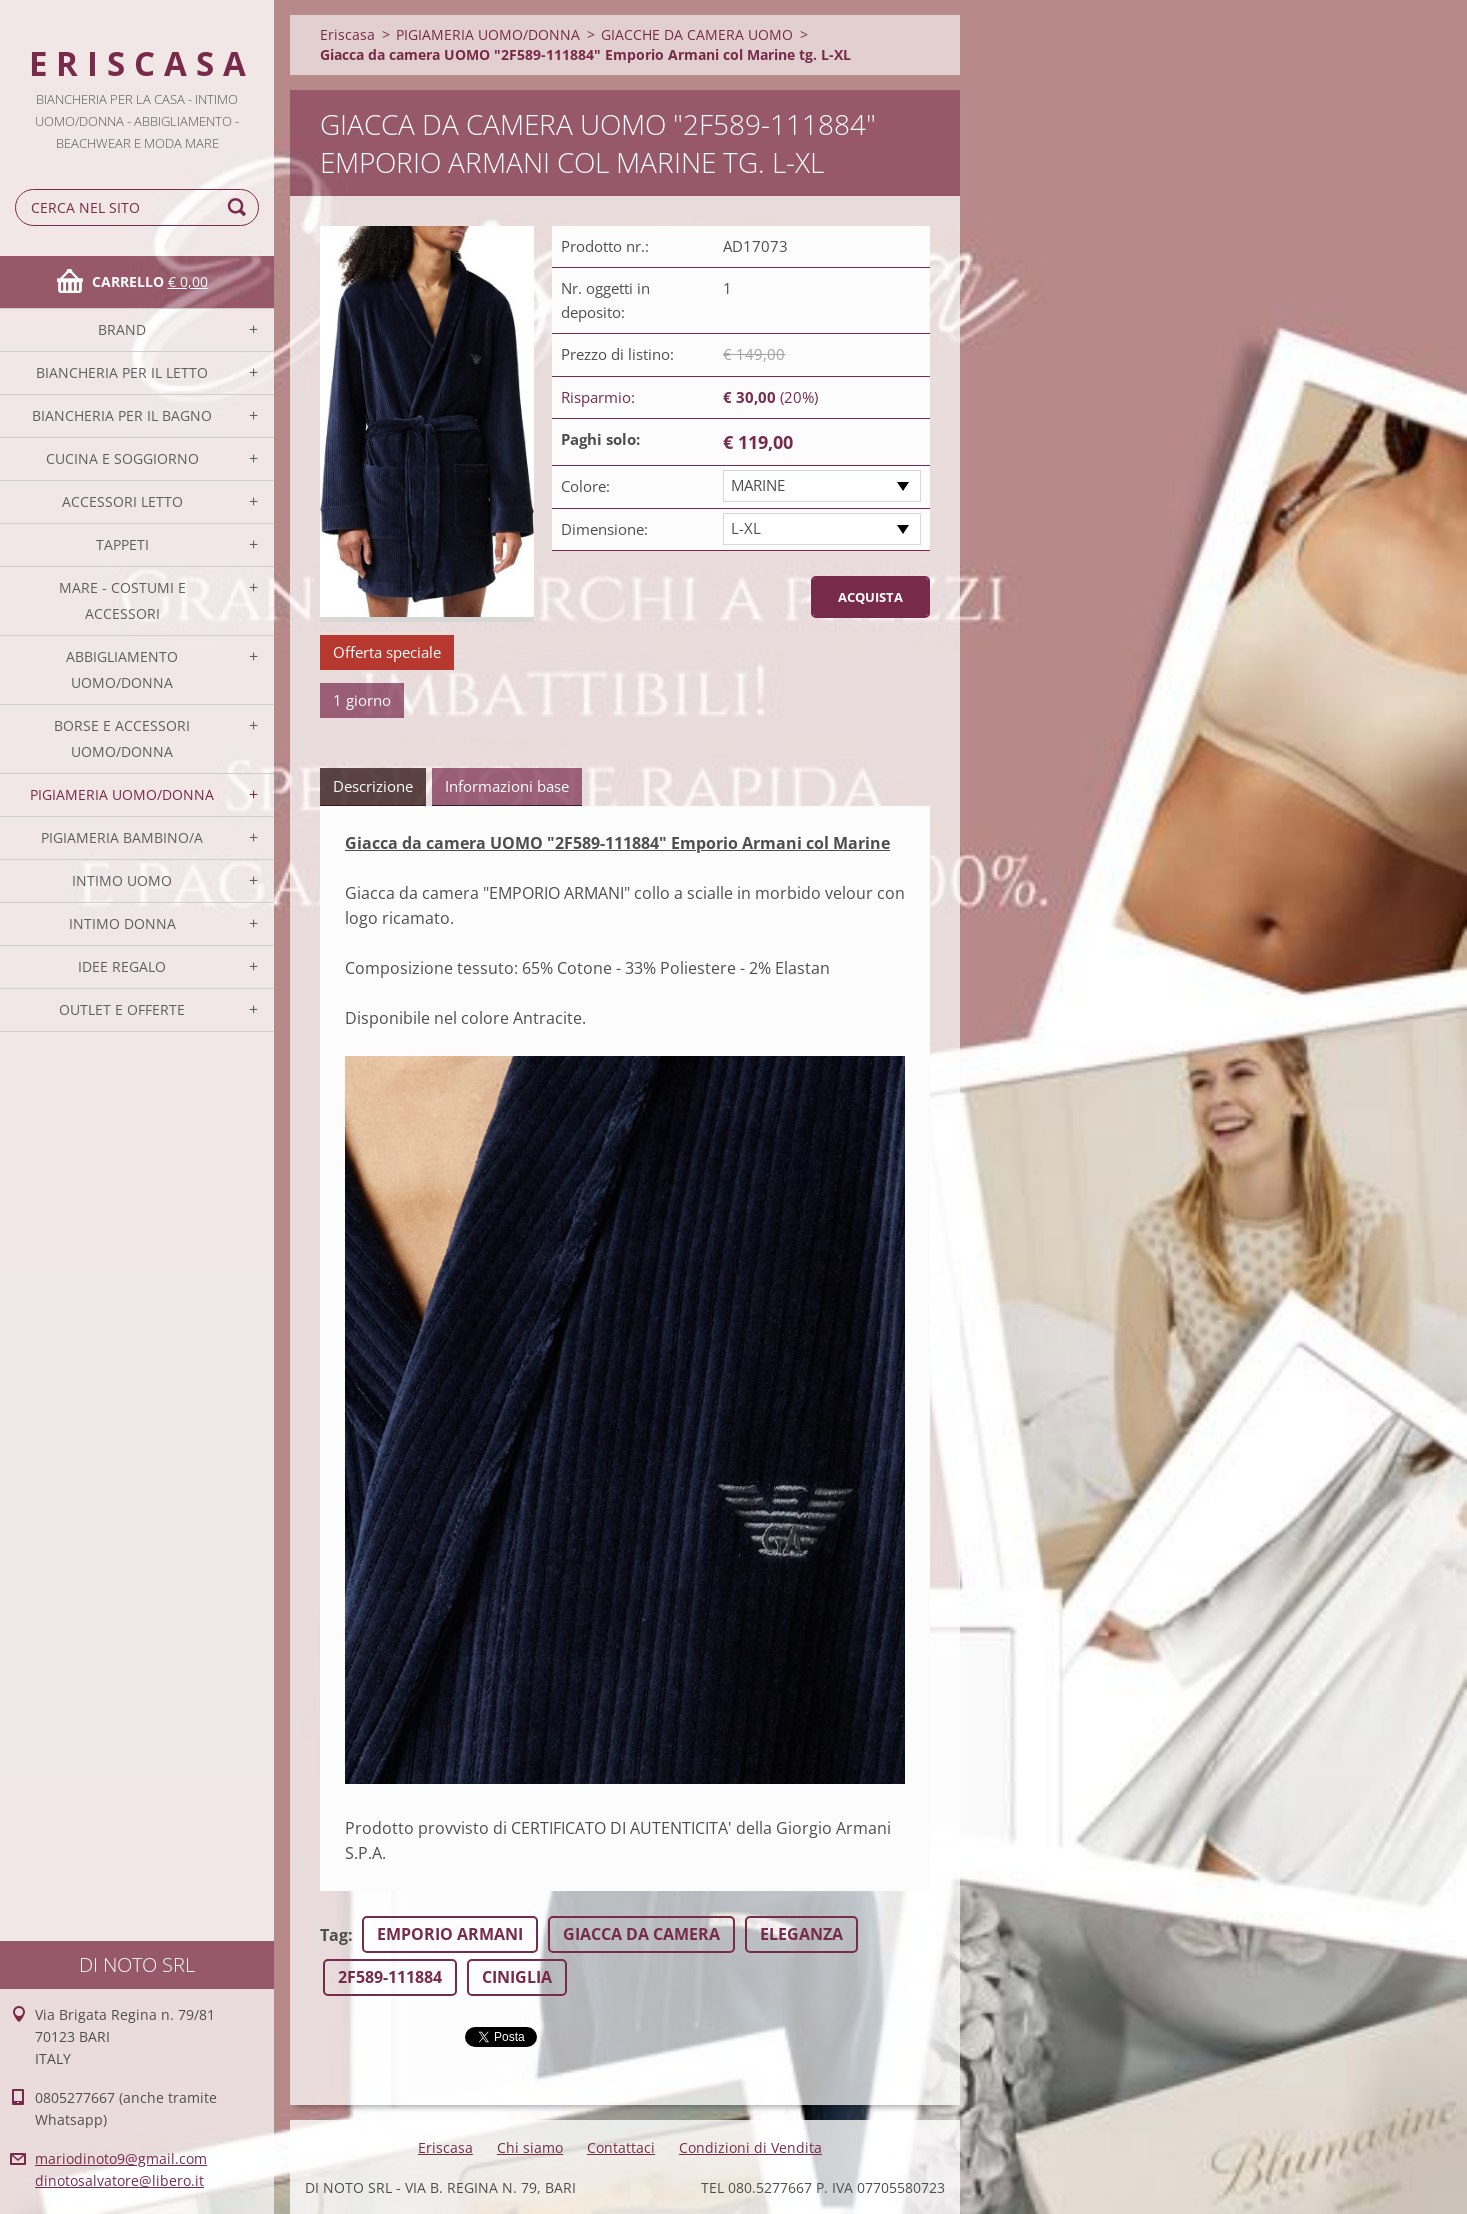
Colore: (585, 486)
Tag (334, 1935)
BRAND (122, 329)
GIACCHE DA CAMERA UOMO (697, 34)
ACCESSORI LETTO (122, 501)
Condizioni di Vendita (750, 2147)
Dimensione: (604, 529)
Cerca (240, 207)
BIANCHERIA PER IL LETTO (122, 372)
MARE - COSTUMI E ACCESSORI (122, 600)
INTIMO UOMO (122, 880)
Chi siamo (530, 2147)
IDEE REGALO (122, 966)
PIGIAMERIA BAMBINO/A (122, 837)
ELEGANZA (801, 1934)
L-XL (746, 528)
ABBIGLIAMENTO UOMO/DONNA (122, 669)
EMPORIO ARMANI (450, 1934)
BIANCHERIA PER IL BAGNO (122, 415)
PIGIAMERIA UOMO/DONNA (122, 794)
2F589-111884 (390, 1977)
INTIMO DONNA (122, 923)
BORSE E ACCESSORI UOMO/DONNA (122, 738)
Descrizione (373, 786)
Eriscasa (347, 34)
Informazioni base (507, 786)
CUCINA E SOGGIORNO (122, 458)
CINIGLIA (517, 1977)
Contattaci (621, 2147)
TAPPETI (122, 544)
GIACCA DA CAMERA (641, 1934)
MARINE (758, 485)
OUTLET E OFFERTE (122, 1009)
